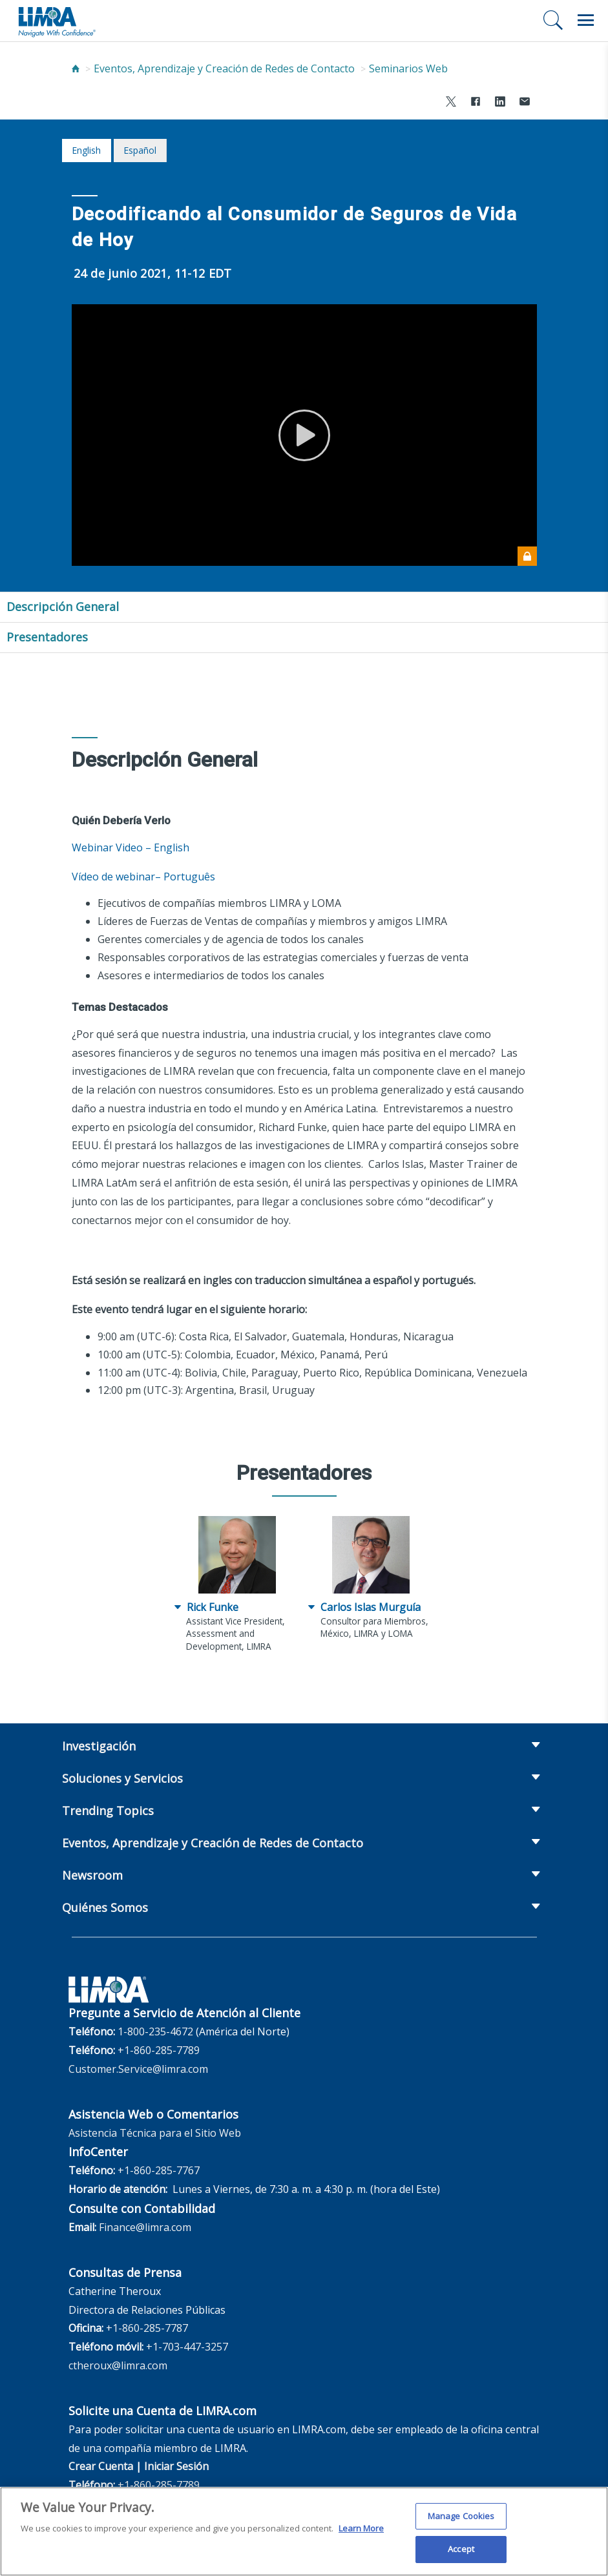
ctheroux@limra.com (117, 2365)
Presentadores (47, 637)
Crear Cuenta (100, 2466)
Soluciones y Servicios (122, 1778)
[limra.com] (56, 20)
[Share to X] (451, 103)
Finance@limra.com (145, 2227)
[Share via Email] (524, 103)
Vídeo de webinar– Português (143, 876)
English (86, 150)
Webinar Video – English (130, 847)
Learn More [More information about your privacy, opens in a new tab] (361, 2533)
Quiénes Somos (105, 1907)
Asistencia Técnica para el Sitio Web (154, 2133)
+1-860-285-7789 (159, 2050)
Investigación (99, 1746)
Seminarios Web (408, 68)
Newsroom (92, 1875)
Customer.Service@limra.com (138, 2069)
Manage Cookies (461, 2520)
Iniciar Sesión (176, 2466)
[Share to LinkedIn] (500, 103)
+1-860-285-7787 (147, 2328)
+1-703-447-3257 (187, 2347)
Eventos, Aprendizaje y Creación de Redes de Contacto (224, 68)
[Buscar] (553, 20)
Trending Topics (108, 1810)
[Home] (75, 68)
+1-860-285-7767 (159, 2170)
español (139, 150)
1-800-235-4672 (155, 2031)
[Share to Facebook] (475, 103)
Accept (461, 2554)
